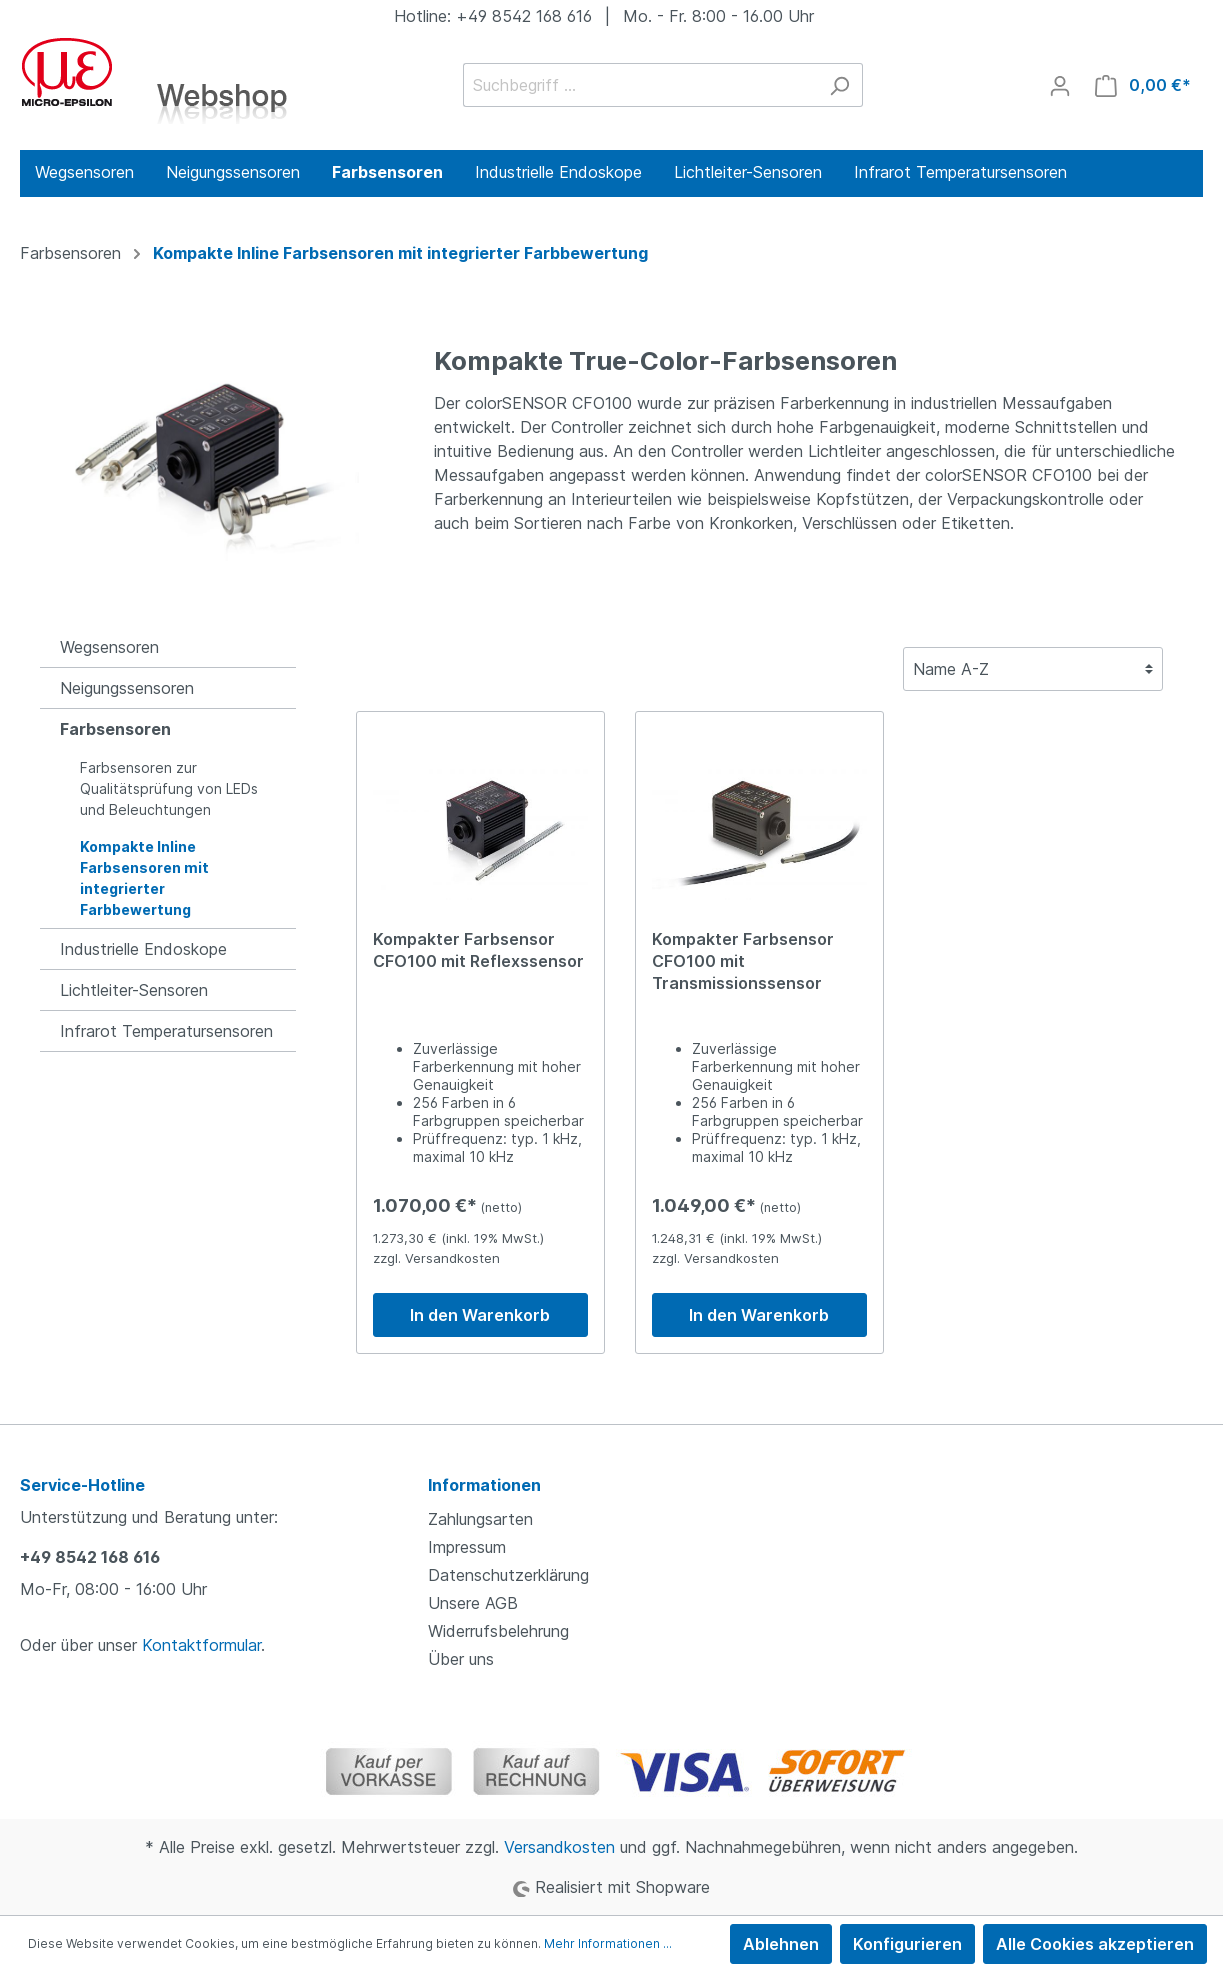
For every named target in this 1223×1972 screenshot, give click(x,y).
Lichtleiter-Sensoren (134, 990)
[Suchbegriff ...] (640, 85)
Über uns (461, 1659)
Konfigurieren (907, 1944)
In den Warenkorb (480, 1315)
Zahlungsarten (480, 1519)
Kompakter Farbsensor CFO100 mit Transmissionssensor (743, 961)
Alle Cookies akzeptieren (1095, 1944)
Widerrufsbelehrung (498, 1631)
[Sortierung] (1033, 669)
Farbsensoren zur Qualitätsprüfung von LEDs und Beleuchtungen (169, 788)
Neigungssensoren (127, 688)
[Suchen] (839, 85)
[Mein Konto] (1060, 85)
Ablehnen (781, 1944)
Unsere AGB (473, 1603)
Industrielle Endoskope (143, 949)
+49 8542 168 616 (90, 1557)
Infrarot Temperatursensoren (166, 1031)
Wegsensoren (109, 647)
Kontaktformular (201, 1645)
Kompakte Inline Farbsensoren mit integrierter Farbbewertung (144, 878)
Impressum (467, 1547)
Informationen (484, 1485)
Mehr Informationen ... (608, 1943)
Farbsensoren (115, 729)
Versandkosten (559, 1847)
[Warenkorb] (1143, 85)
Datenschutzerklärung (508, 1575)
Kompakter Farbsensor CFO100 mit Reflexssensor (478, 950)
